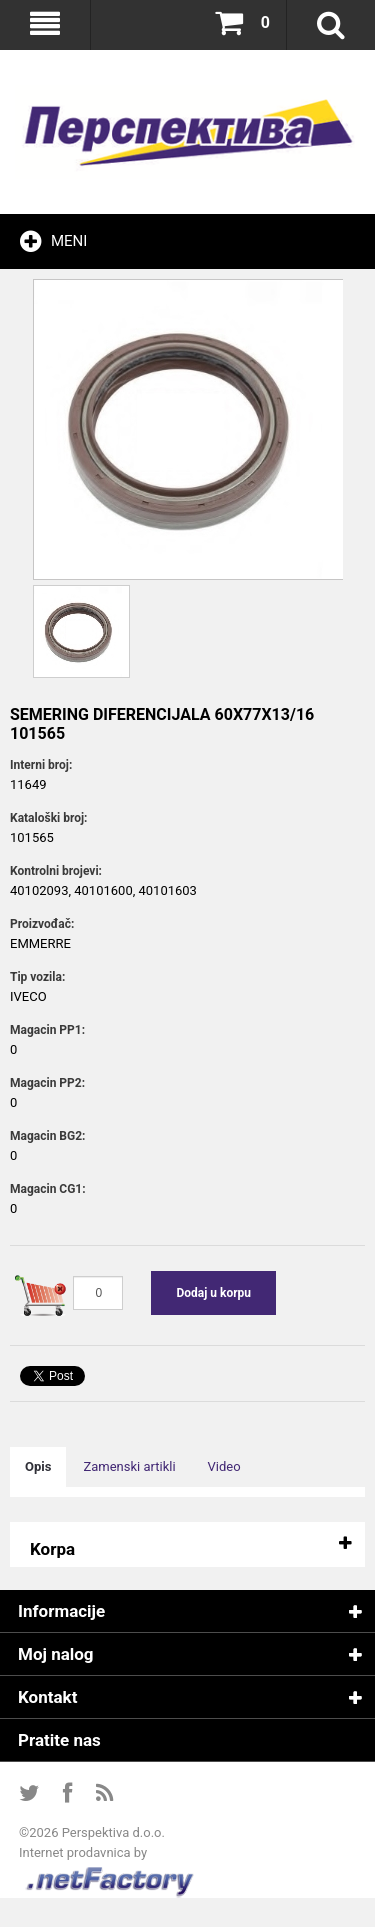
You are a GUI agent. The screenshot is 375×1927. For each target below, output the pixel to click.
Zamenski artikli (129, 1466)
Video (224, 1466)
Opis (38, 1466)
